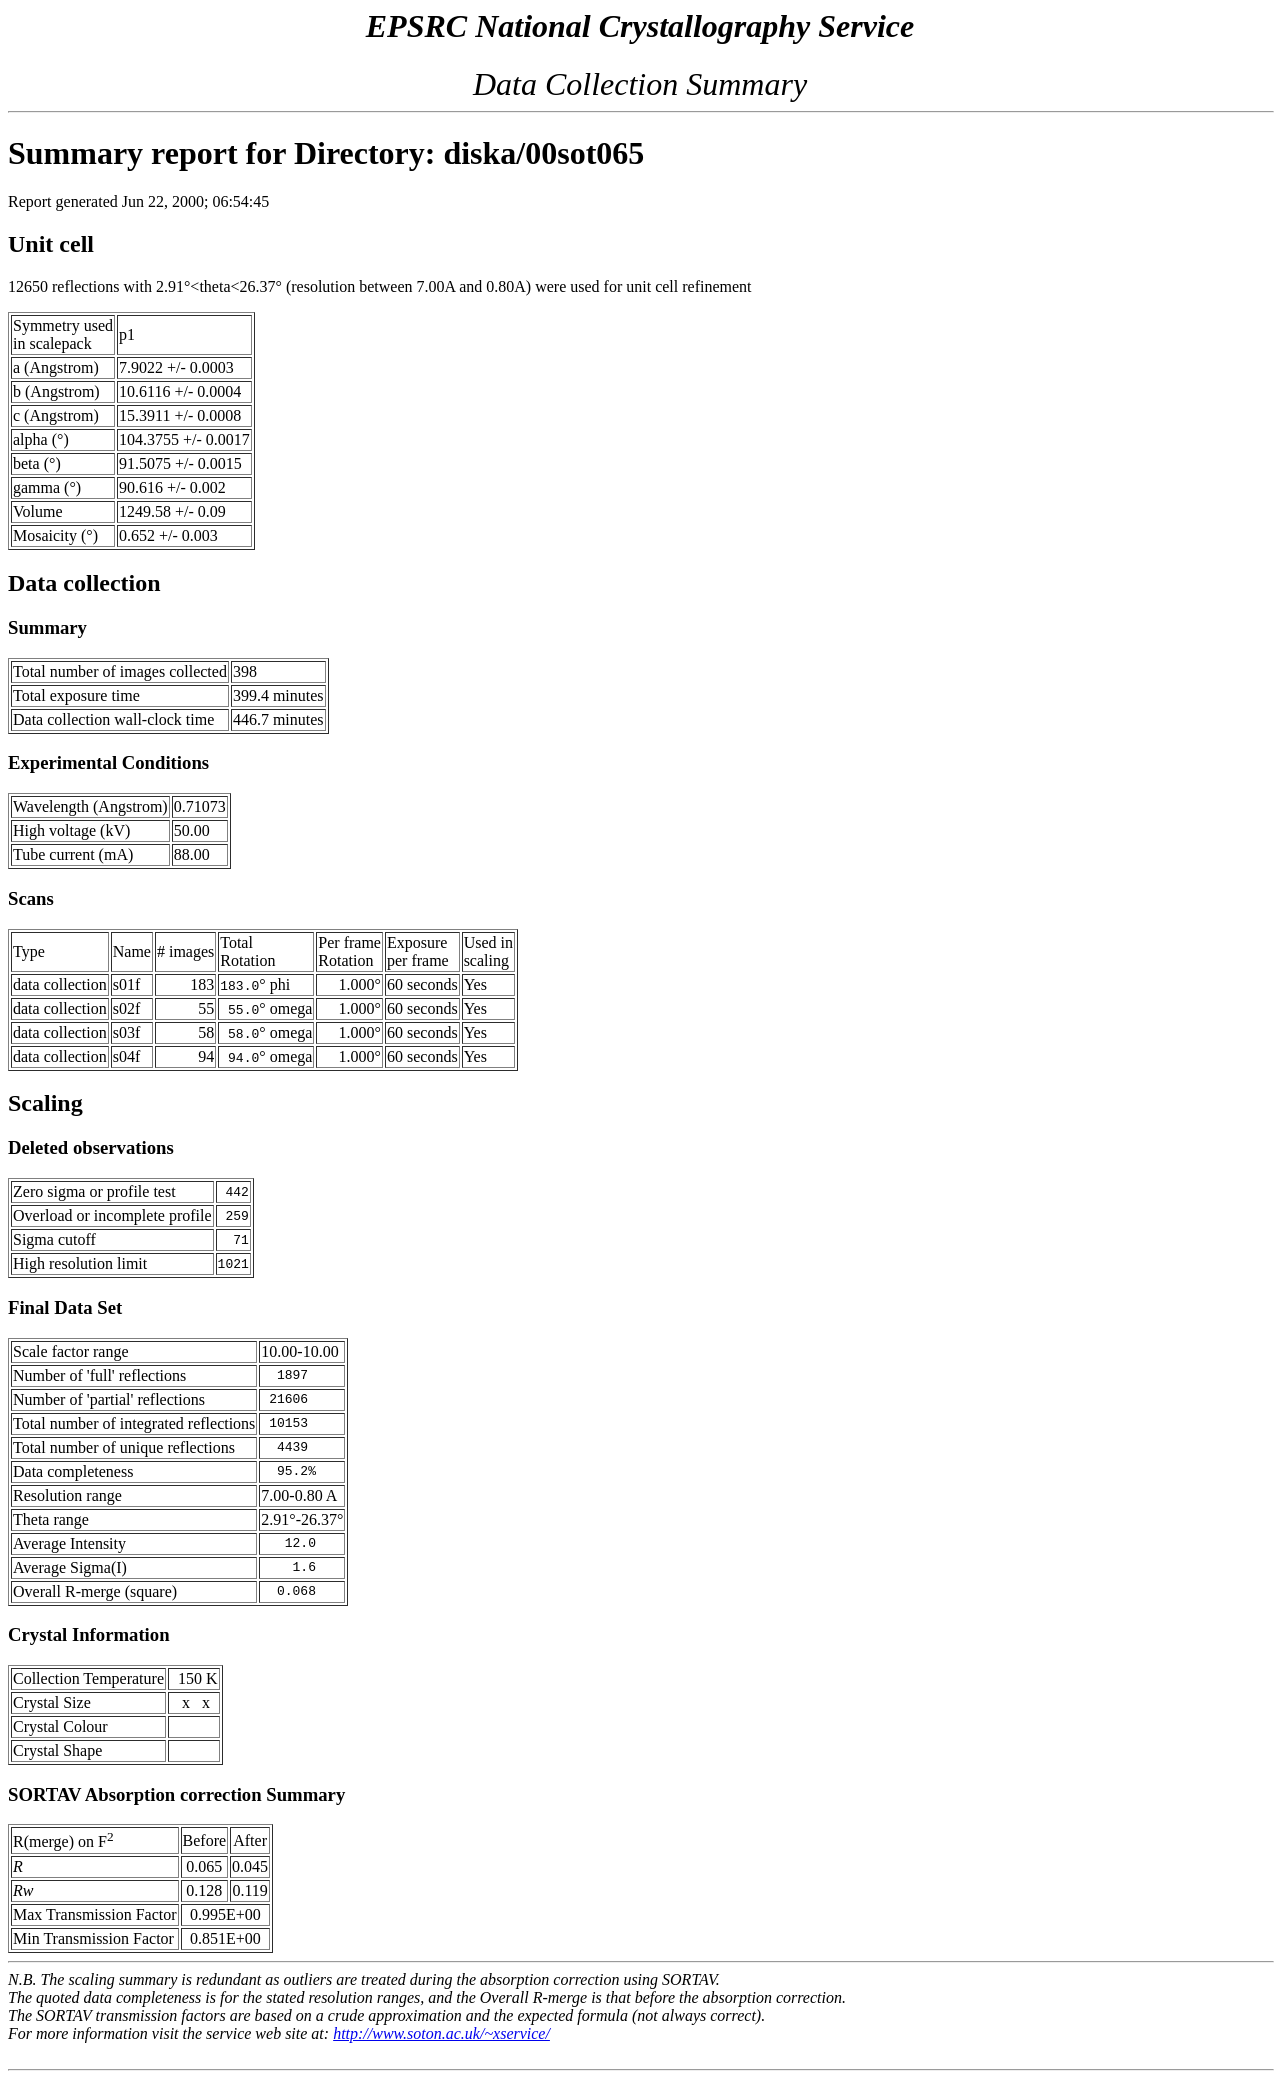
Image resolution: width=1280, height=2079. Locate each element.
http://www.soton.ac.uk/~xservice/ (441, 2033)
